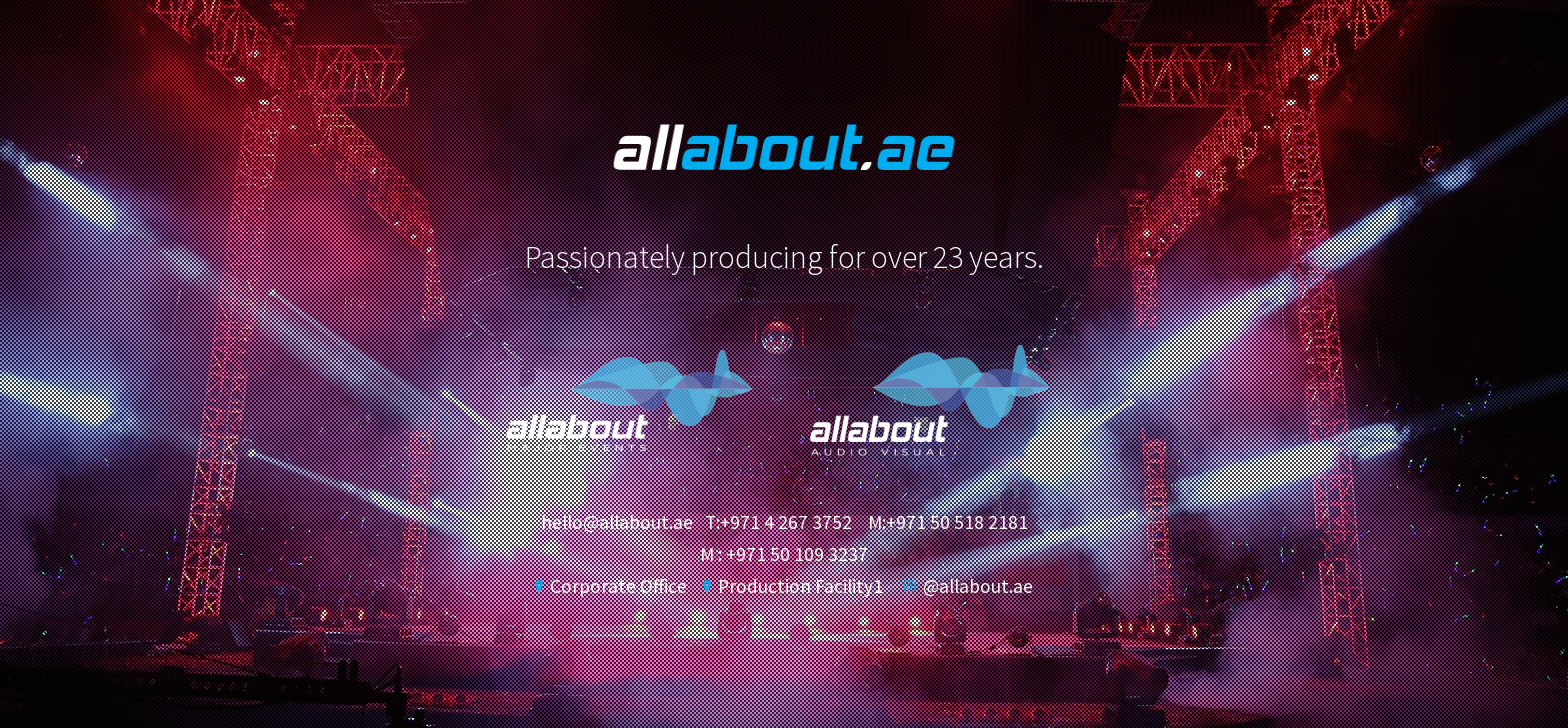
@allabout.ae (968, 586)
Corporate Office (611, 586)
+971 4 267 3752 (786, 522)
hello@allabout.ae (617, 522)
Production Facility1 (793, 586)
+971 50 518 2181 (957, 522)
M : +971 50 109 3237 (784, 554)
